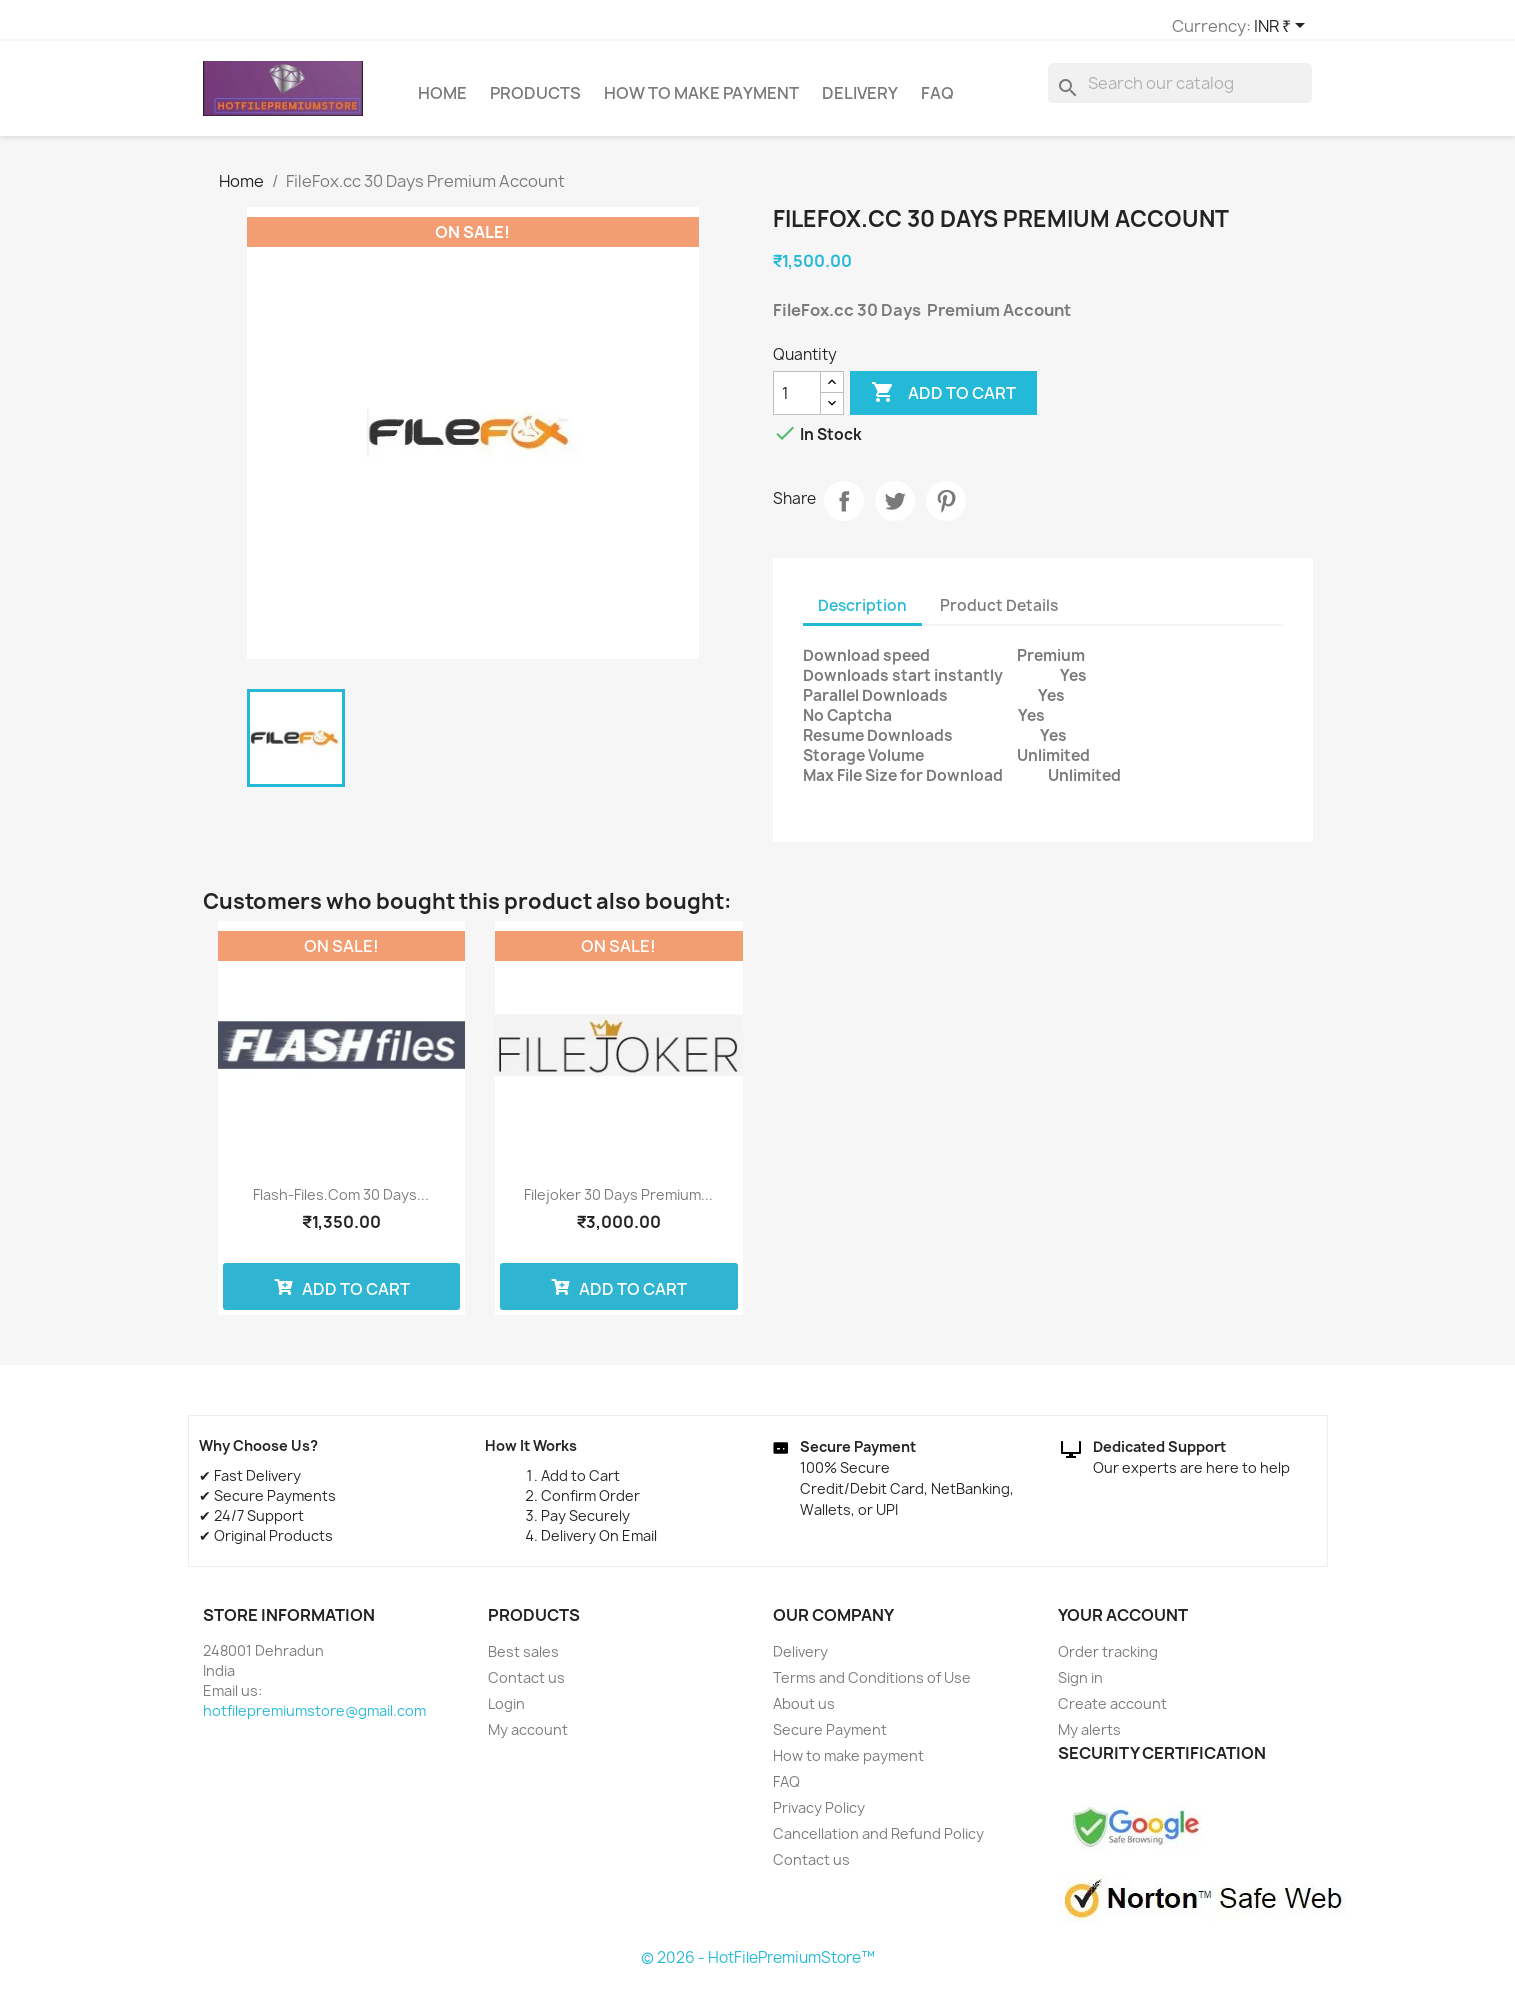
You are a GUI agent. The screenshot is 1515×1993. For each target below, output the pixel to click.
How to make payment (701, 102)
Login (506, 1712)
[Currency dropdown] (1037, 27)
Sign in (1080, 1686)
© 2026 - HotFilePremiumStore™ (758, 1966)
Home (442, 102)
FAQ (937, 102)
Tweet (895, 510)
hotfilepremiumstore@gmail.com (314, 1719)
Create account (1112, 1712)
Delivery (860, 102)
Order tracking (1108, 1660)
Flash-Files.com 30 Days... (341, 1203)
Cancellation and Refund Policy (878, 1842)
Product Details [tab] (999, 614)
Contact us (526, 1686)
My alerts (1089, 1738)
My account (528, 1738)
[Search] (1180, 92)
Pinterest (946, 510)
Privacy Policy (819, 1816)
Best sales (523, 1660)
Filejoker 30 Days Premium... (618, 1203)
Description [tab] (862, 614)
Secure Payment (830, 1738)
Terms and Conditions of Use (872, 1686)
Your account (1123, 1624)
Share (844, 510)
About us (804, 1712)
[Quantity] (797, 402)
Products (535, 102)
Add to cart (943, 402)
